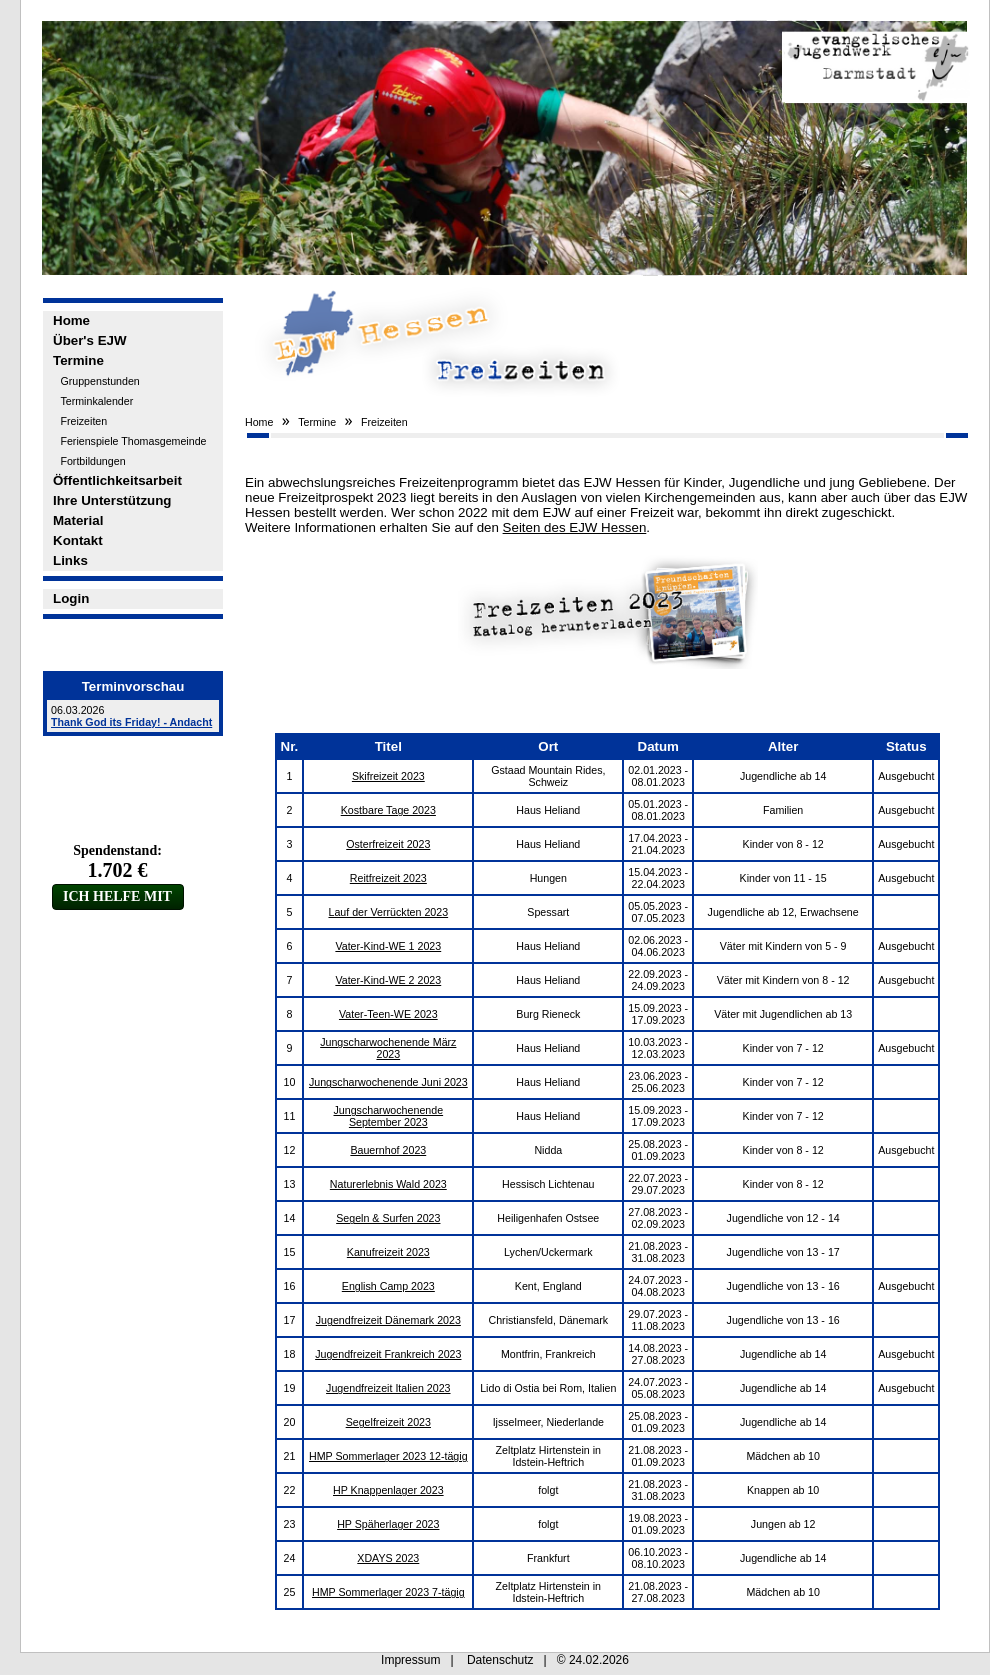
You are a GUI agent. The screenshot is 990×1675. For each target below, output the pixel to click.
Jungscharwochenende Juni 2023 (388, 1082)
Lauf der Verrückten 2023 (388, 912)
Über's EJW (90, 340)
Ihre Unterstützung (112, 500)
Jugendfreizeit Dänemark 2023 (388, 1320)
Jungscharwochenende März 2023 (388, 1048)
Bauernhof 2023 (388, 1150)
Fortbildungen (92, 461)
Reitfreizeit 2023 (388, 878)
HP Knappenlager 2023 (388, 1490)
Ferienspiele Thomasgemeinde (133, 441)
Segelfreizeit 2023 (388, 1422)
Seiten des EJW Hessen (575, 527)
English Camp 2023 (388, 1286)
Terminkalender (96, 401)
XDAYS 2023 (388, 1558)
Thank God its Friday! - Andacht (131, 722)
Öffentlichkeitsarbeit (117, 480)
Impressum (410, 1660)
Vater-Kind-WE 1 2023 (388, 946)
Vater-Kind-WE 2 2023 (388, 980)
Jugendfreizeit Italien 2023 (388, 1388)
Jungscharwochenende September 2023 (389, 1116)
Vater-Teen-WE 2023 (388, 1014)
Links (70, 560)
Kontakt (78, 540)
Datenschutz (500, 1660)
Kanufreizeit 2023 (388, 1252)
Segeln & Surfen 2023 (388, 1218)
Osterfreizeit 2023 (388, 844)
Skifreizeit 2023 (388, 776)
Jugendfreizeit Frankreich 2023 (388, 1354)
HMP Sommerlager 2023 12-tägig (388, 1456)
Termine (78, 360)
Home (71, 320)
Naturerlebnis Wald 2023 (388, 1184)
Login (71, 598)
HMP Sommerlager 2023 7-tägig (388, 1592)
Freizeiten (83, 421)
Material (78, 520)
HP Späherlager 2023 (388, 1524)
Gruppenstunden (99, 381)
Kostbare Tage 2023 (388, 810)
